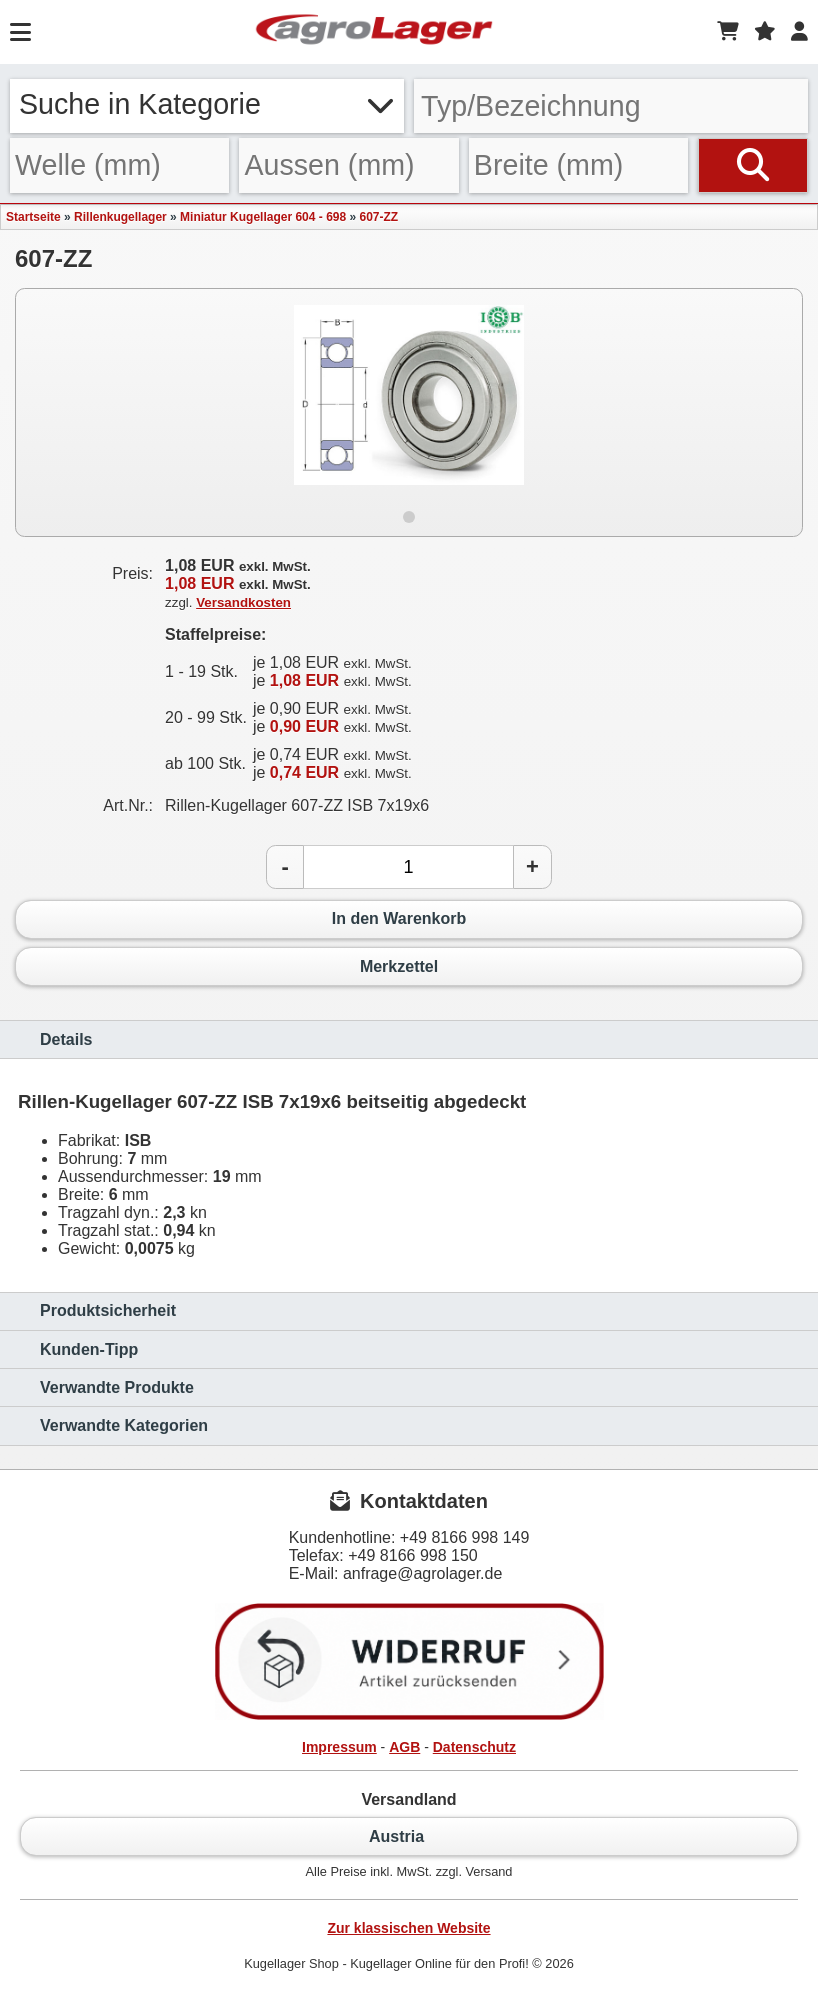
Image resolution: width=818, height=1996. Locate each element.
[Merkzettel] (765, 32)
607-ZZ (379, 217)
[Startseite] (374, 32)
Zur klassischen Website (408, 1928)
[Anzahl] (408, 867)
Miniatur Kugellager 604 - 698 (263, 217)
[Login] (799, 32)
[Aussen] (348, 165)
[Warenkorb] (728, 32)
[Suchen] (753, 165)
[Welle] (119, 165)
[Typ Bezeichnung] (611, 106)
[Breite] (578, 165)
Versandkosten (243, 602)
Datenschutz (474, 1747)
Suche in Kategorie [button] (207, 104)
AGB (404, 1747)
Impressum (339, 1747)
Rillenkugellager (120, 217)
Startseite (33, 217)
